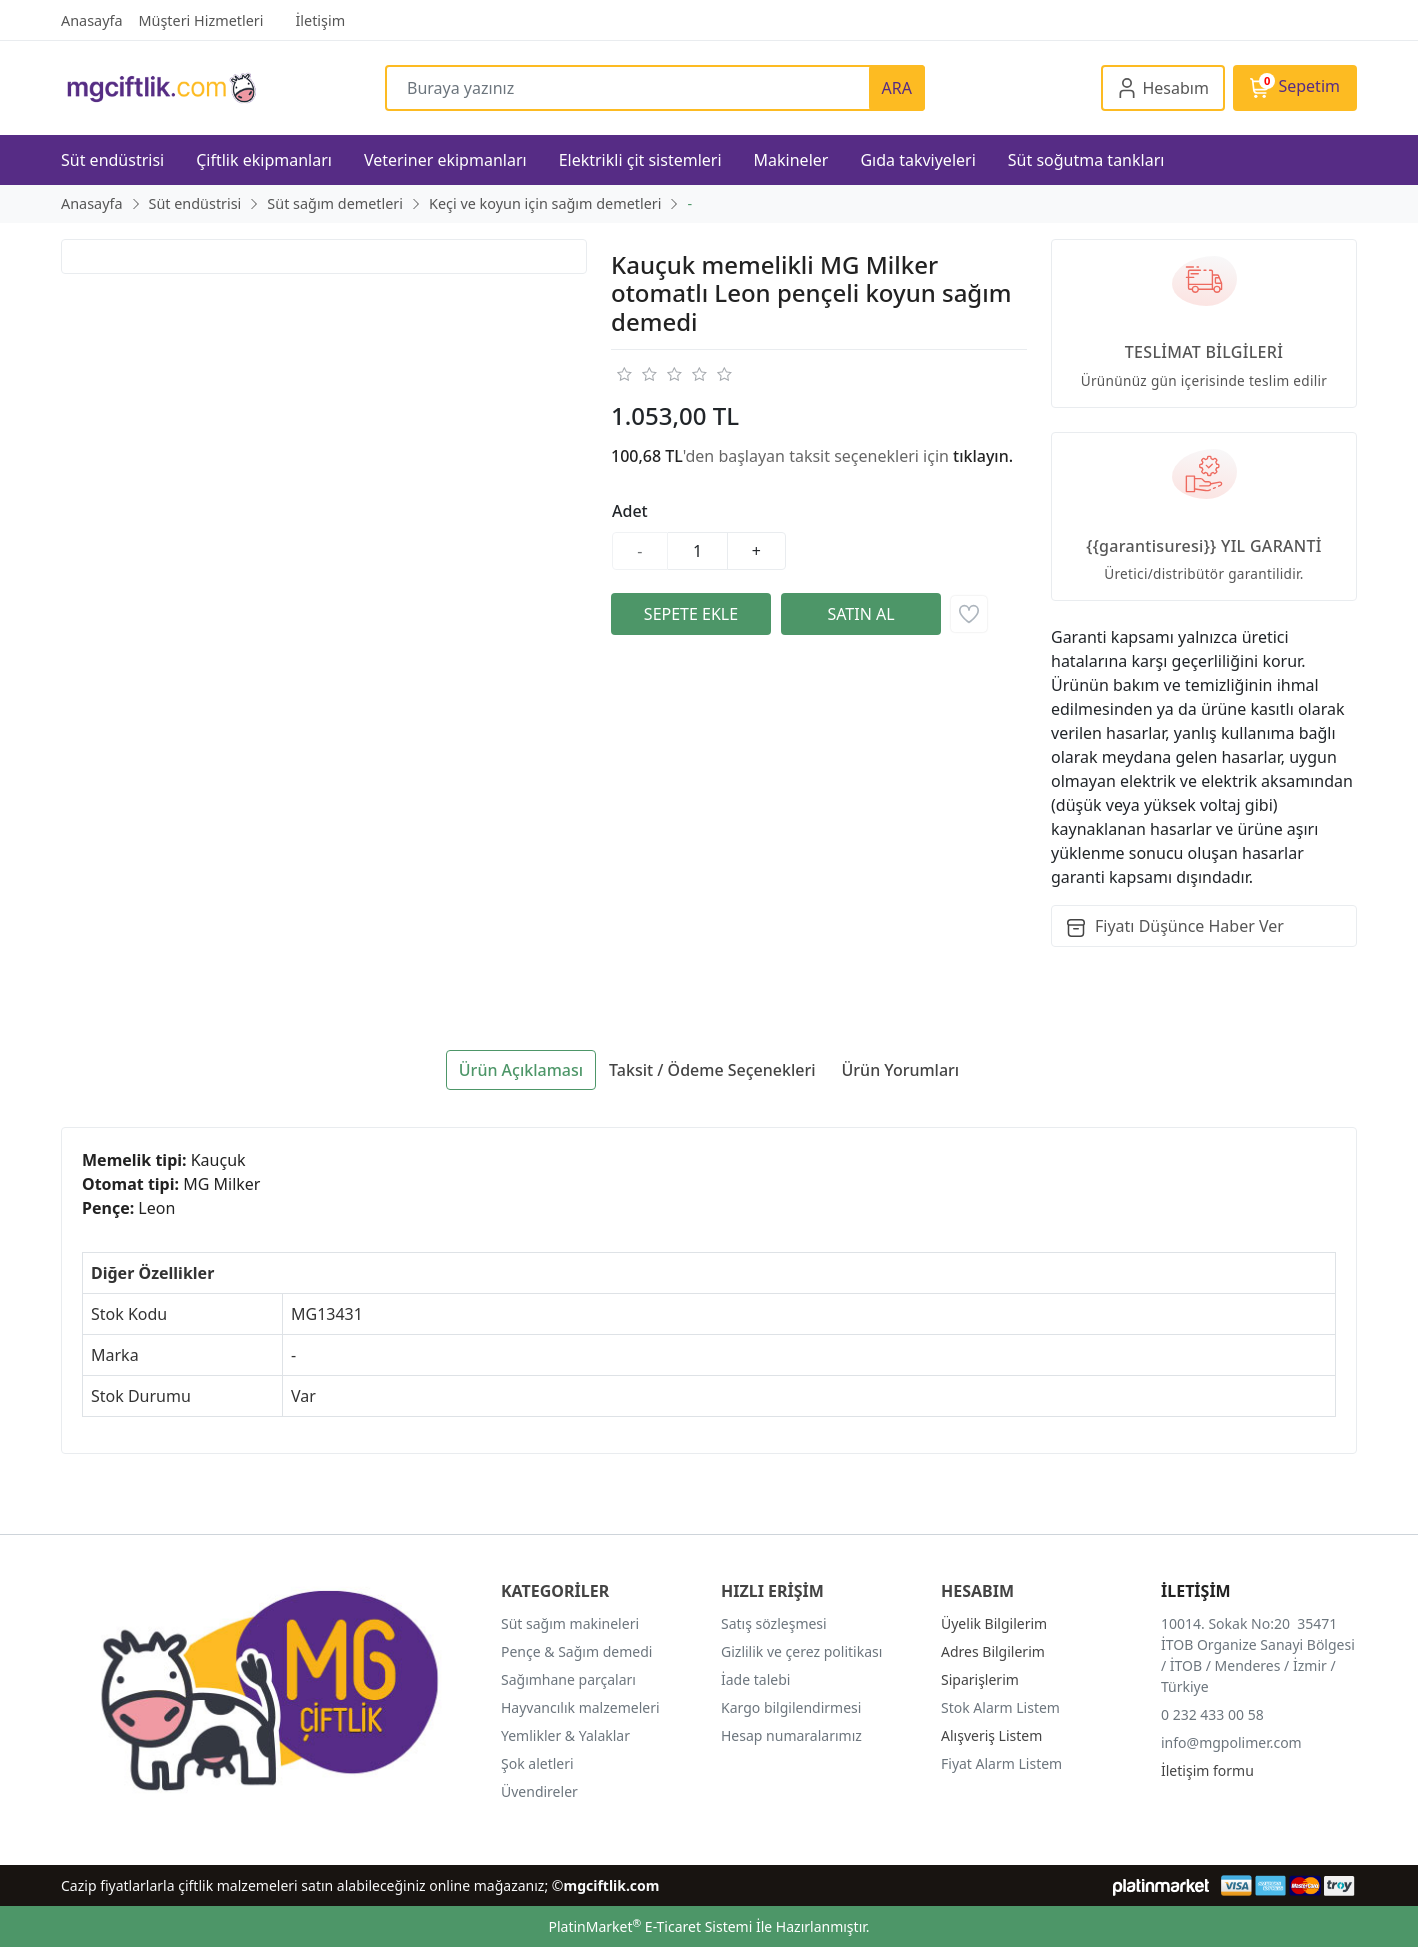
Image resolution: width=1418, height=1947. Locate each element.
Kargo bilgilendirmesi (791, 1707)
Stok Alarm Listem (1000, 1707)
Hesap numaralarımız (791, 1735)
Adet (630, 511)
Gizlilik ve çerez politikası (801, 1651)
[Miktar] (698, 551)
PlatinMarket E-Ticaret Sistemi (650, 1926)
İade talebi (755, 1679)
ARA (897, 88)
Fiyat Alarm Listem (1001, 1763)
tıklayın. (983, 456)
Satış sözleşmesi (774, 1623)
